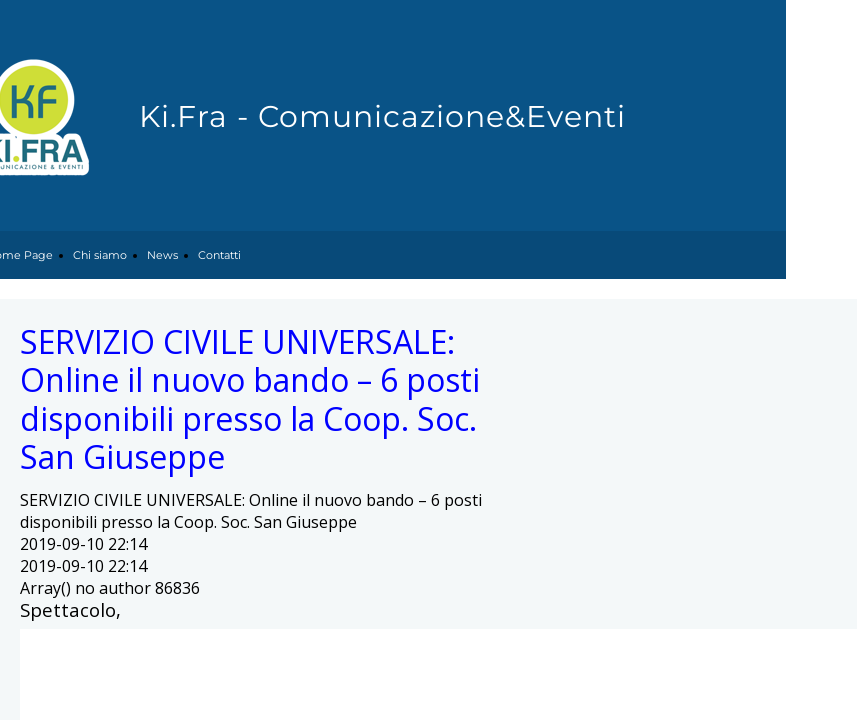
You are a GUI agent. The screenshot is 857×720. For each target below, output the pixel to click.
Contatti (219, 255)
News (162, 255)
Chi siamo (100, 255)
